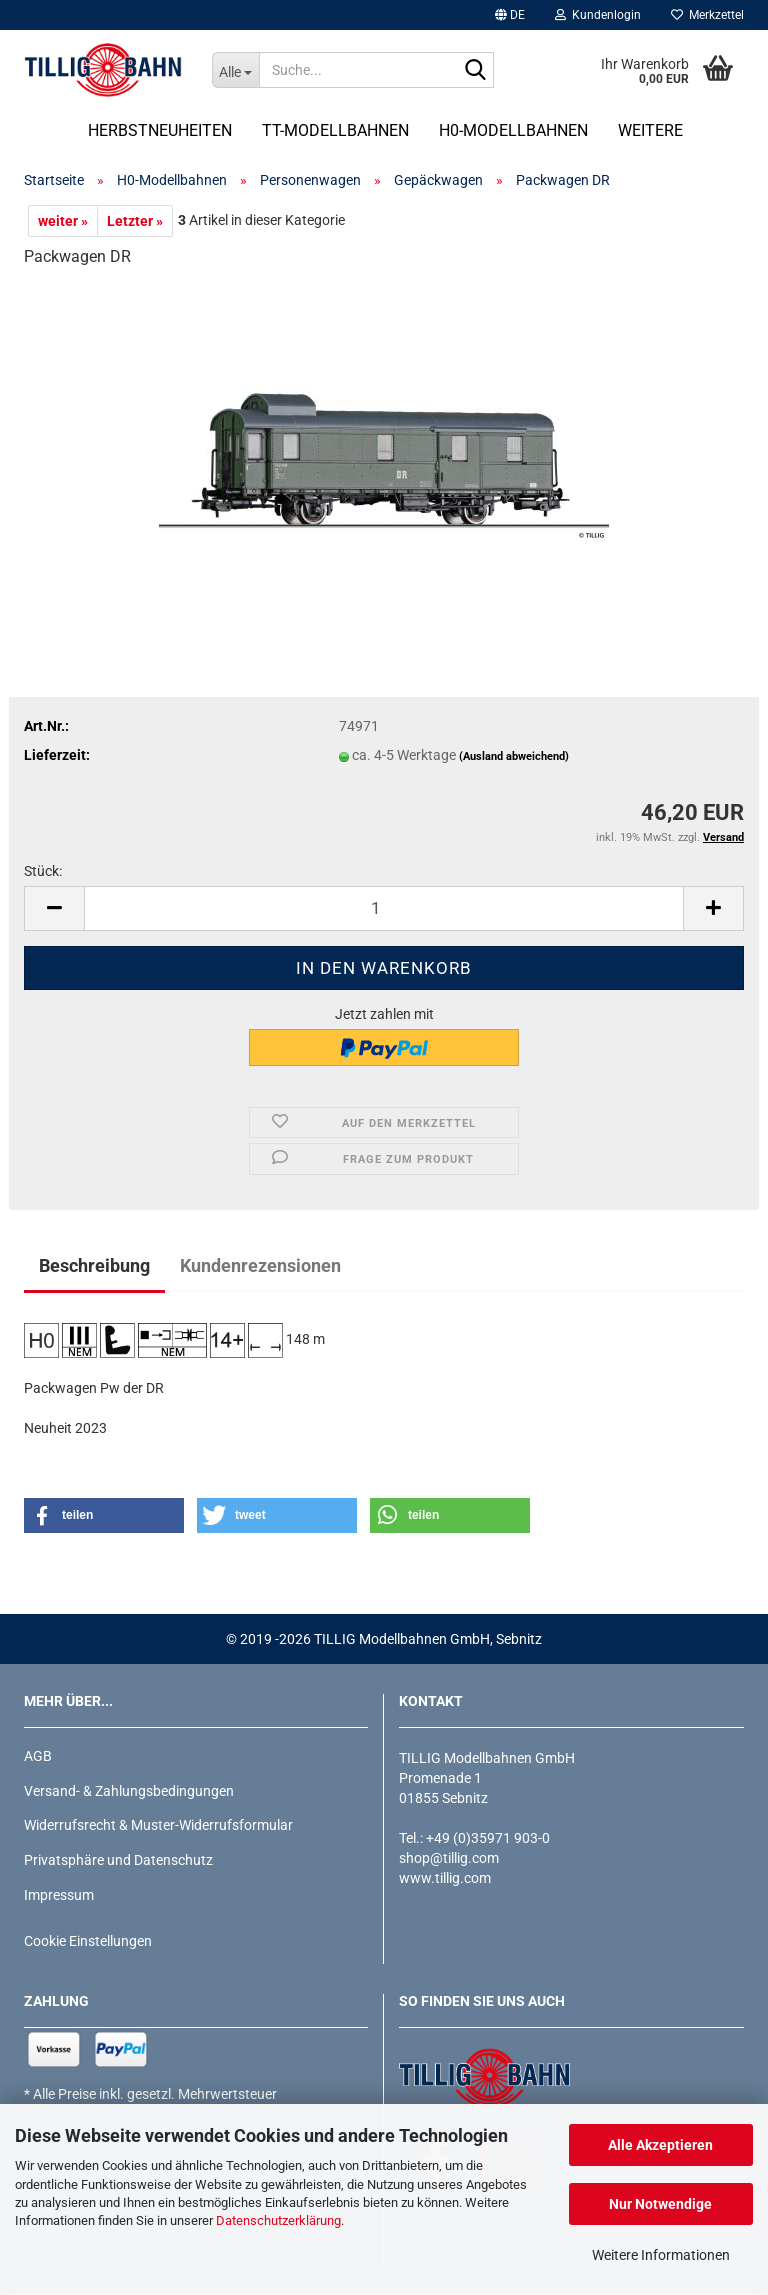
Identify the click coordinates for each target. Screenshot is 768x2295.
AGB (38, 1756)
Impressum (59, 1895)
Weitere (650, 130)
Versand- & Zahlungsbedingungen (129, 1791)
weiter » (63, 221)
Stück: (43, 871)
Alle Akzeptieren (660, 2145)
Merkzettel (707, 15)
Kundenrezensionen (260, 1265)
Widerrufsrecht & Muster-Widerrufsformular (158, 1825)
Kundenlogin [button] (598, 15)
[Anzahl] (384, 908)
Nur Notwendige (660, 2204)
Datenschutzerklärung (278, 2220)
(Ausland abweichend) (514, 756)
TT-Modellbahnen (335, 130)
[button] (510, 15)
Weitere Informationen (661, 2255)
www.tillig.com (445, 1878)
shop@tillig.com (449, 1858)
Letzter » (135, 221)
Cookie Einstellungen (88, 1941)
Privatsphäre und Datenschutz (118, 1860)
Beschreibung (94, 1265)
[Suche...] (236, 70)
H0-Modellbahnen (513, 130)
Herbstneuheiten (160, 130)
